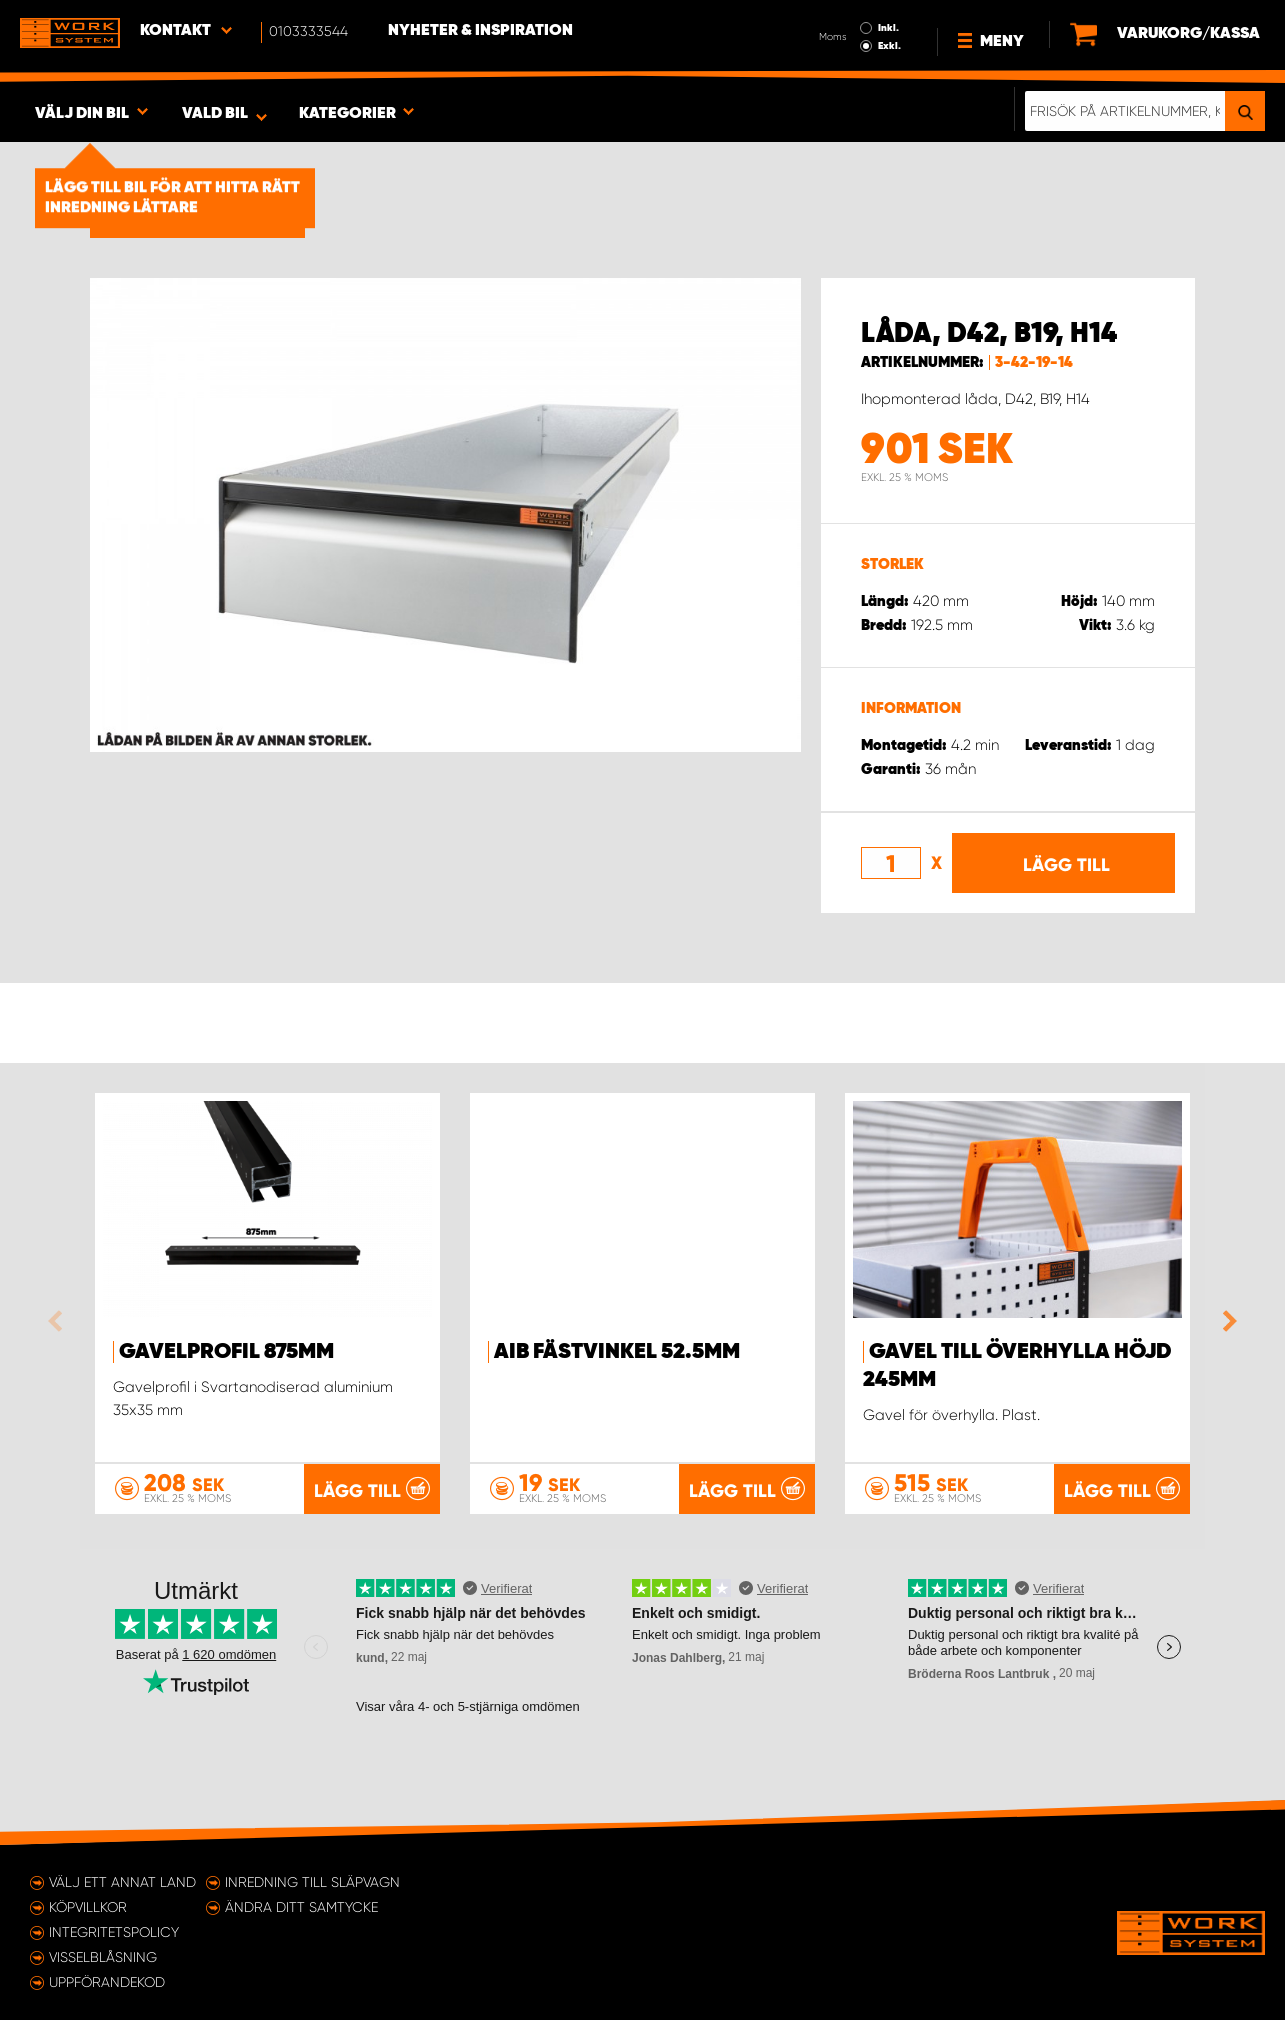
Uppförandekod (107, 1982)
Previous (60, 1321)
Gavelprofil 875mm (226, 1352)
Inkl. (888, 28)
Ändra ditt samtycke (301, 1907)
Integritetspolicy (114, 1932)
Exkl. (889, 46)
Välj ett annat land (122, 1882)
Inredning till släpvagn (312, 1882)
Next (1225, 1321)
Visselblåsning (103, 1957)
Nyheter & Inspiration (480, 31)
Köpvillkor (88, 1907)
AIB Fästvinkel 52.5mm (617, 1352)
